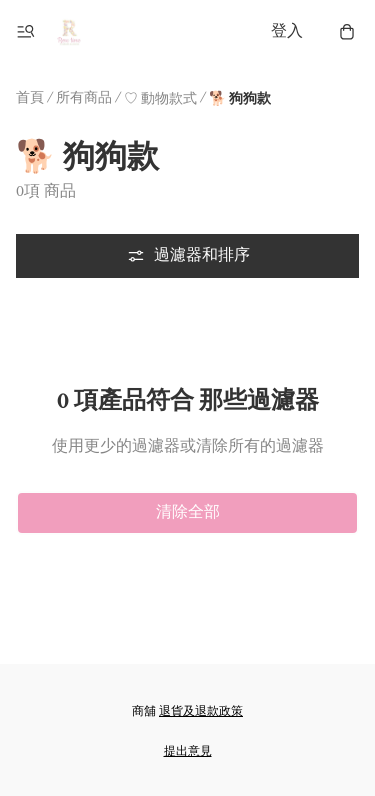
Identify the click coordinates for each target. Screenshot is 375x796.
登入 (287, 31)
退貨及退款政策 (201, 711)
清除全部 (188, 512)
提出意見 (188, 751)
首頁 (30, 98)
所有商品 (84, 98)
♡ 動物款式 (160, 99)
